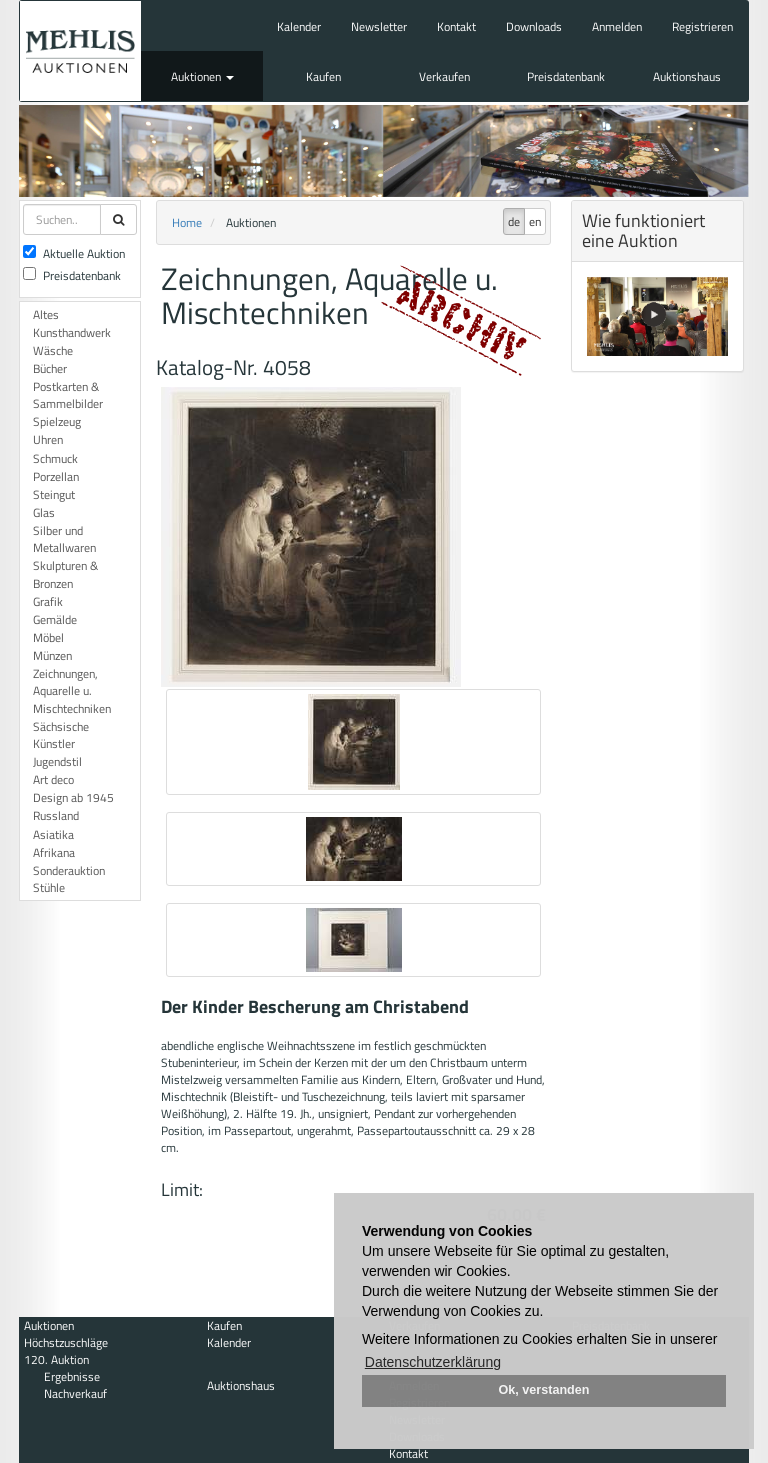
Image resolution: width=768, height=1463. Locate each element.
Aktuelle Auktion (74, 253)
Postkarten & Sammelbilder (68, 395)
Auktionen (202, 76)
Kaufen (323, 76)
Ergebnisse (72, 1376)
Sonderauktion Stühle (69, 879)
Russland (56, 815)
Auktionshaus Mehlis (80, 51)
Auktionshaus (687, 76)
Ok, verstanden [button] (544, 1390)
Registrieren (702, 26)
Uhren (48, 439)
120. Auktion (56, 1359)
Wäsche (53, 350)
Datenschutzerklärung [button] (433, 1362)
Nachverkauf (75, 1393)
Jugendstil (57, 761)
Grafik (48, 601)
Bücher (50, 368)
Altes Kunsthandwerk (72, 323)
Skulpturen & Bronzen (65, 574)
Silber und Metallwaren (64, 539)
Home (187, 222)
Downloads (534, 26)
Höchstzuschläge (66, 1342)
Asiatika (53, 834)
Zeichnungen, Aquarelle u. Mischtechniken (72, 690)
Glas (44, 512)
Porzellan (56, 476)
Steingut (54, 494)
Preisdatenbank (566, 76)
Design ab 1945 (73, 797)
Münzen (52, 655)
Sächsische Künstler (61, 735)
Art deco (53, 779)
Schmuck (55, 458)
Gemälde (55, 619)
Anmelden (617, 26)
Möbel (48, 637)
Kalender (299, 26)
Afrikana (54, 852)
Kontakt (456, 26)
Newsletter (379, 26)
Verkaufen (444, 76)
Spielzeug (57, 421)
